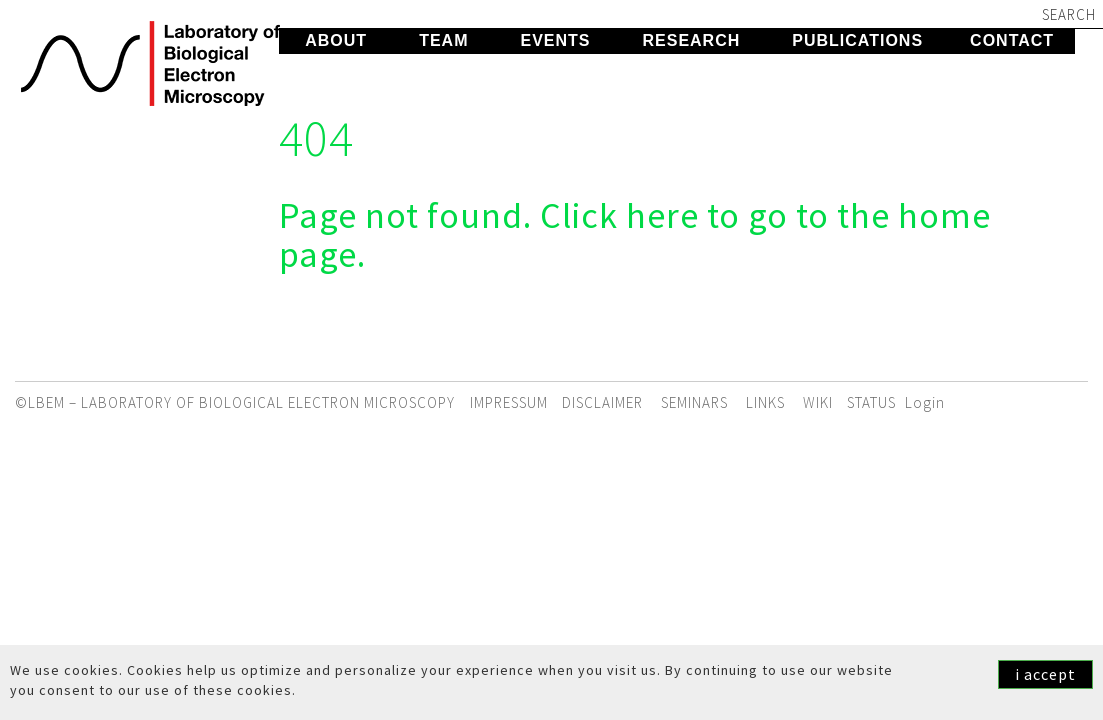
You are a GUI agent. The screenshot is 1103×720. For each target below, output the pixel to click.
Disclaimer (602, 402)
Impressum (509, 402)
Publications (857, 40)
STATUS (871, 402)
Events (555, 40)
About (336, 40)
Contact (1012, 40)
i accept (1045, 674)
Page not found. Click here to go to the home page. (635, 235)
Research (691, 40)
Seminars (694, 402)
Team (443, 40)
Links (765, 402)
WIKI (818, 402)
